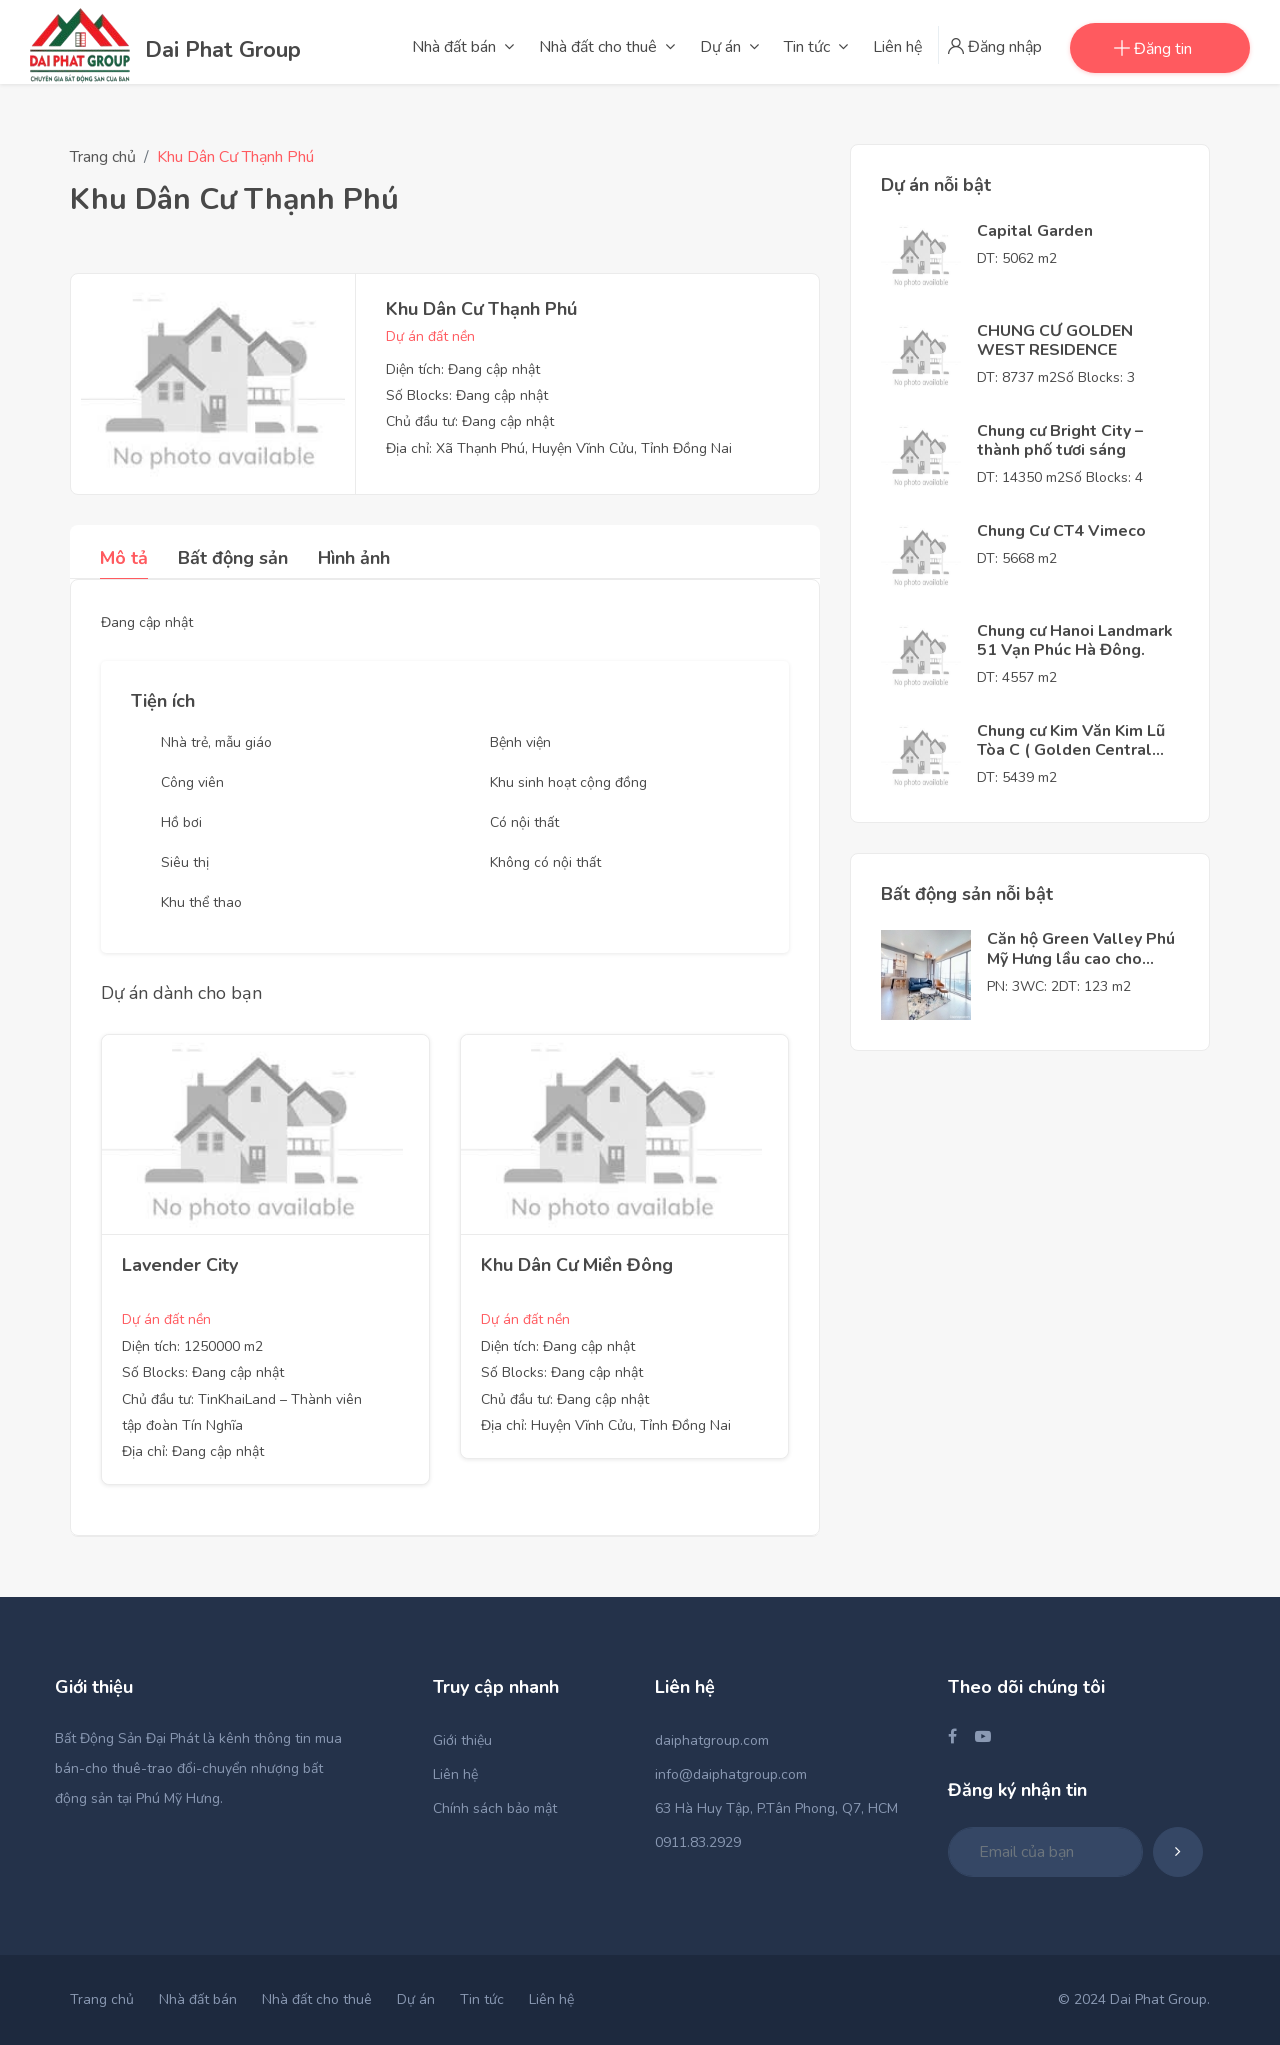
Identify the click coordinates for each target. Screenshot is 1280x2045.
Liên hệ (455, 1774)
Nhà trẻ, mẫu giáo (216, 742)
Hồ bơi (181, 822)
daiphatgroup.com (712, 1740)
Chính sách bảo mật (495, 1808)
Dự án (416, 1999)
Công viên (192, 782)
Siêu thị (185, 862)
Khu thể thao (201, 902)
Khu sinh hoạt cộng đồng (568, 782)
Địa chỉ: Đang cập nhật (193, 1451)
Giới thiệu (462, 1740)
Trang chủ (103, 157)
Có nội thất (524, 822)
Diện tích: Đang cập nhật (463, 369)
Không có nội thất (545, 862)
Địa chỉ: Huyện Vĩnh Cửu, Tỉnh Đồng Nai (606, 1425)
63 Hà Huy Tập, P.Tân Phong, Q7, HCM (776, 1808)
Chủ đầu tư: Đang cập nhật (470, 421)
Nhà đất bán (198, 1999)
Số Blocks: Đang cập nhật (467, 395)
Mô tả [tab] (124, 558)
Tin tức (482, 1999)
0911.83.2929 (698, 1842)
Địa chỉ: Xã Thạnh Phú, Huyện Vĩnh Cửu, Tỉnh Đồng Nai (559, 448)
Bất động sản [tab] (233, 558)
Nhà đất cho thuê (317, 1999)
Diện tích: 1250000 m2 (192, 1346)
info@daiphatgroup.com (731, 1774)
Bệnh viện (520, 742)
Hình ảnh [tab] (354, 558)
